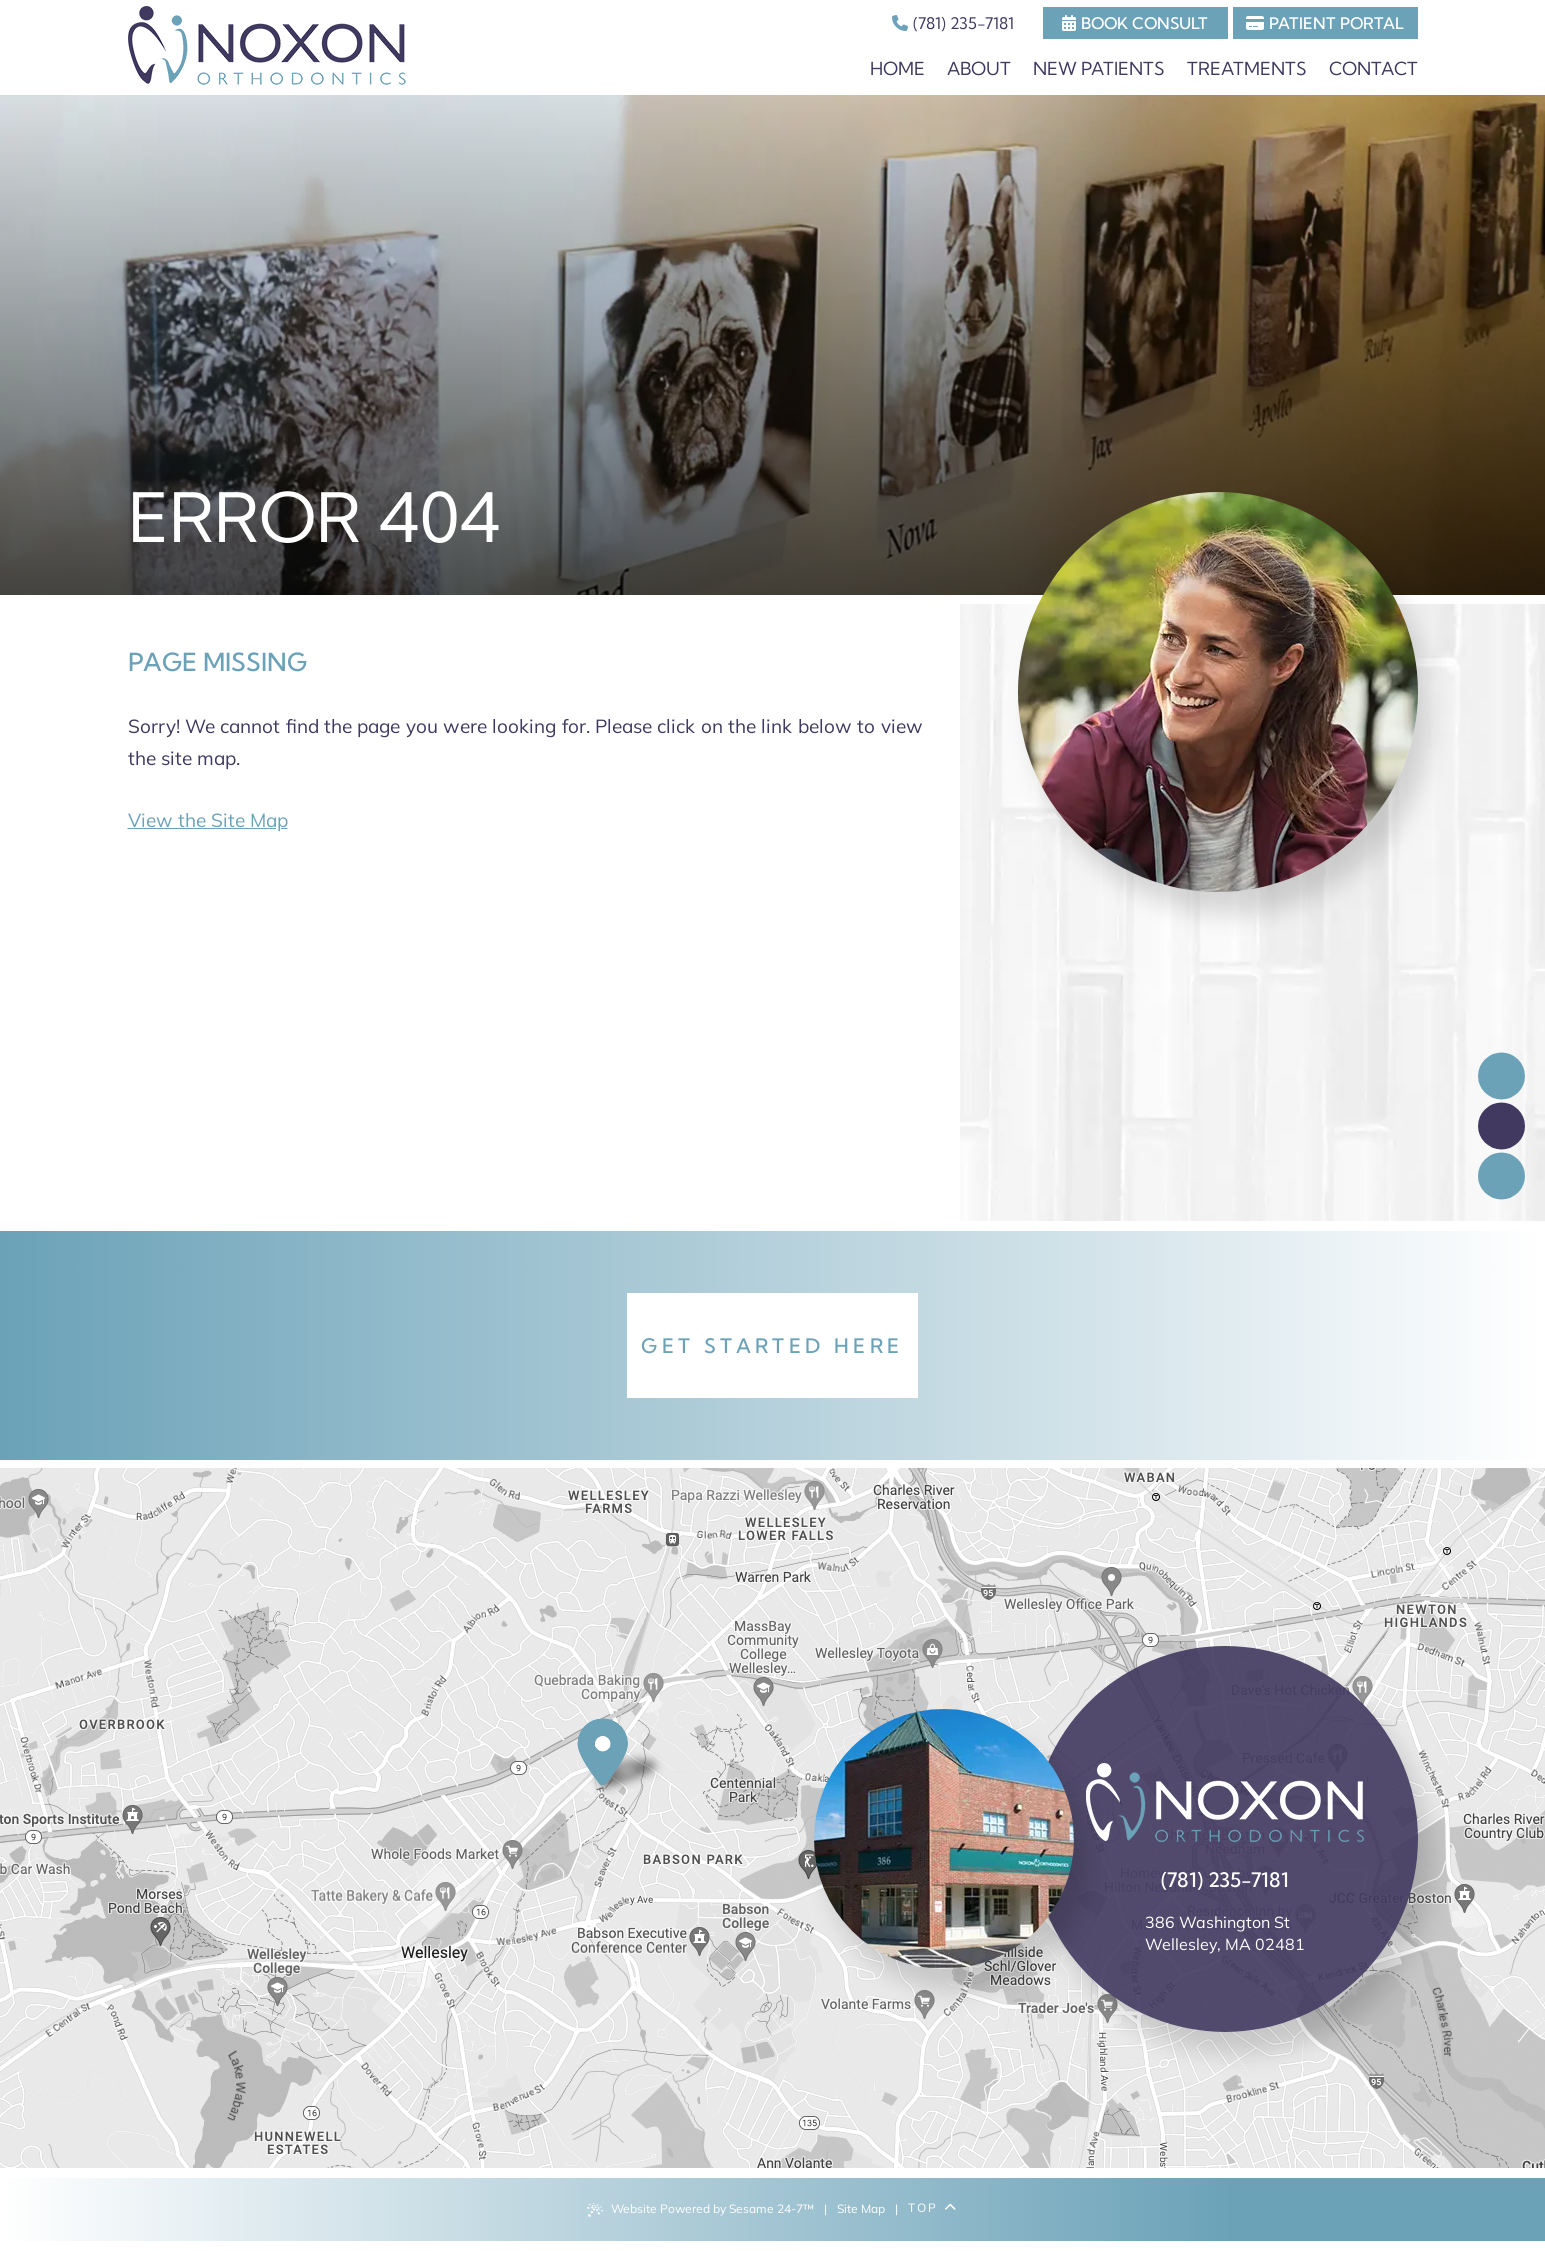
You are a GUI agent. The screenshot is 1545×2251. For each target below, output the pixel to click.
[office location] (622, 1758)
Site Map (861, 2208)
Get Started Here (772, 1345)
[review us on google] (1501, 1125)
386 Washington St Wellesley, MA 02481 (1225, 1933)
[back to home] (1225, 1802)
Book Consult (1135, 23)
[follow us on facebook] (1501, 1075)
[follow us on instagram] (1501, 1175)
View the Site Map (208, 820)
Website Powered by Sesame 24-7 (700, 2209)
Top (933, 2207)
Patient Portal (1325, 23)
